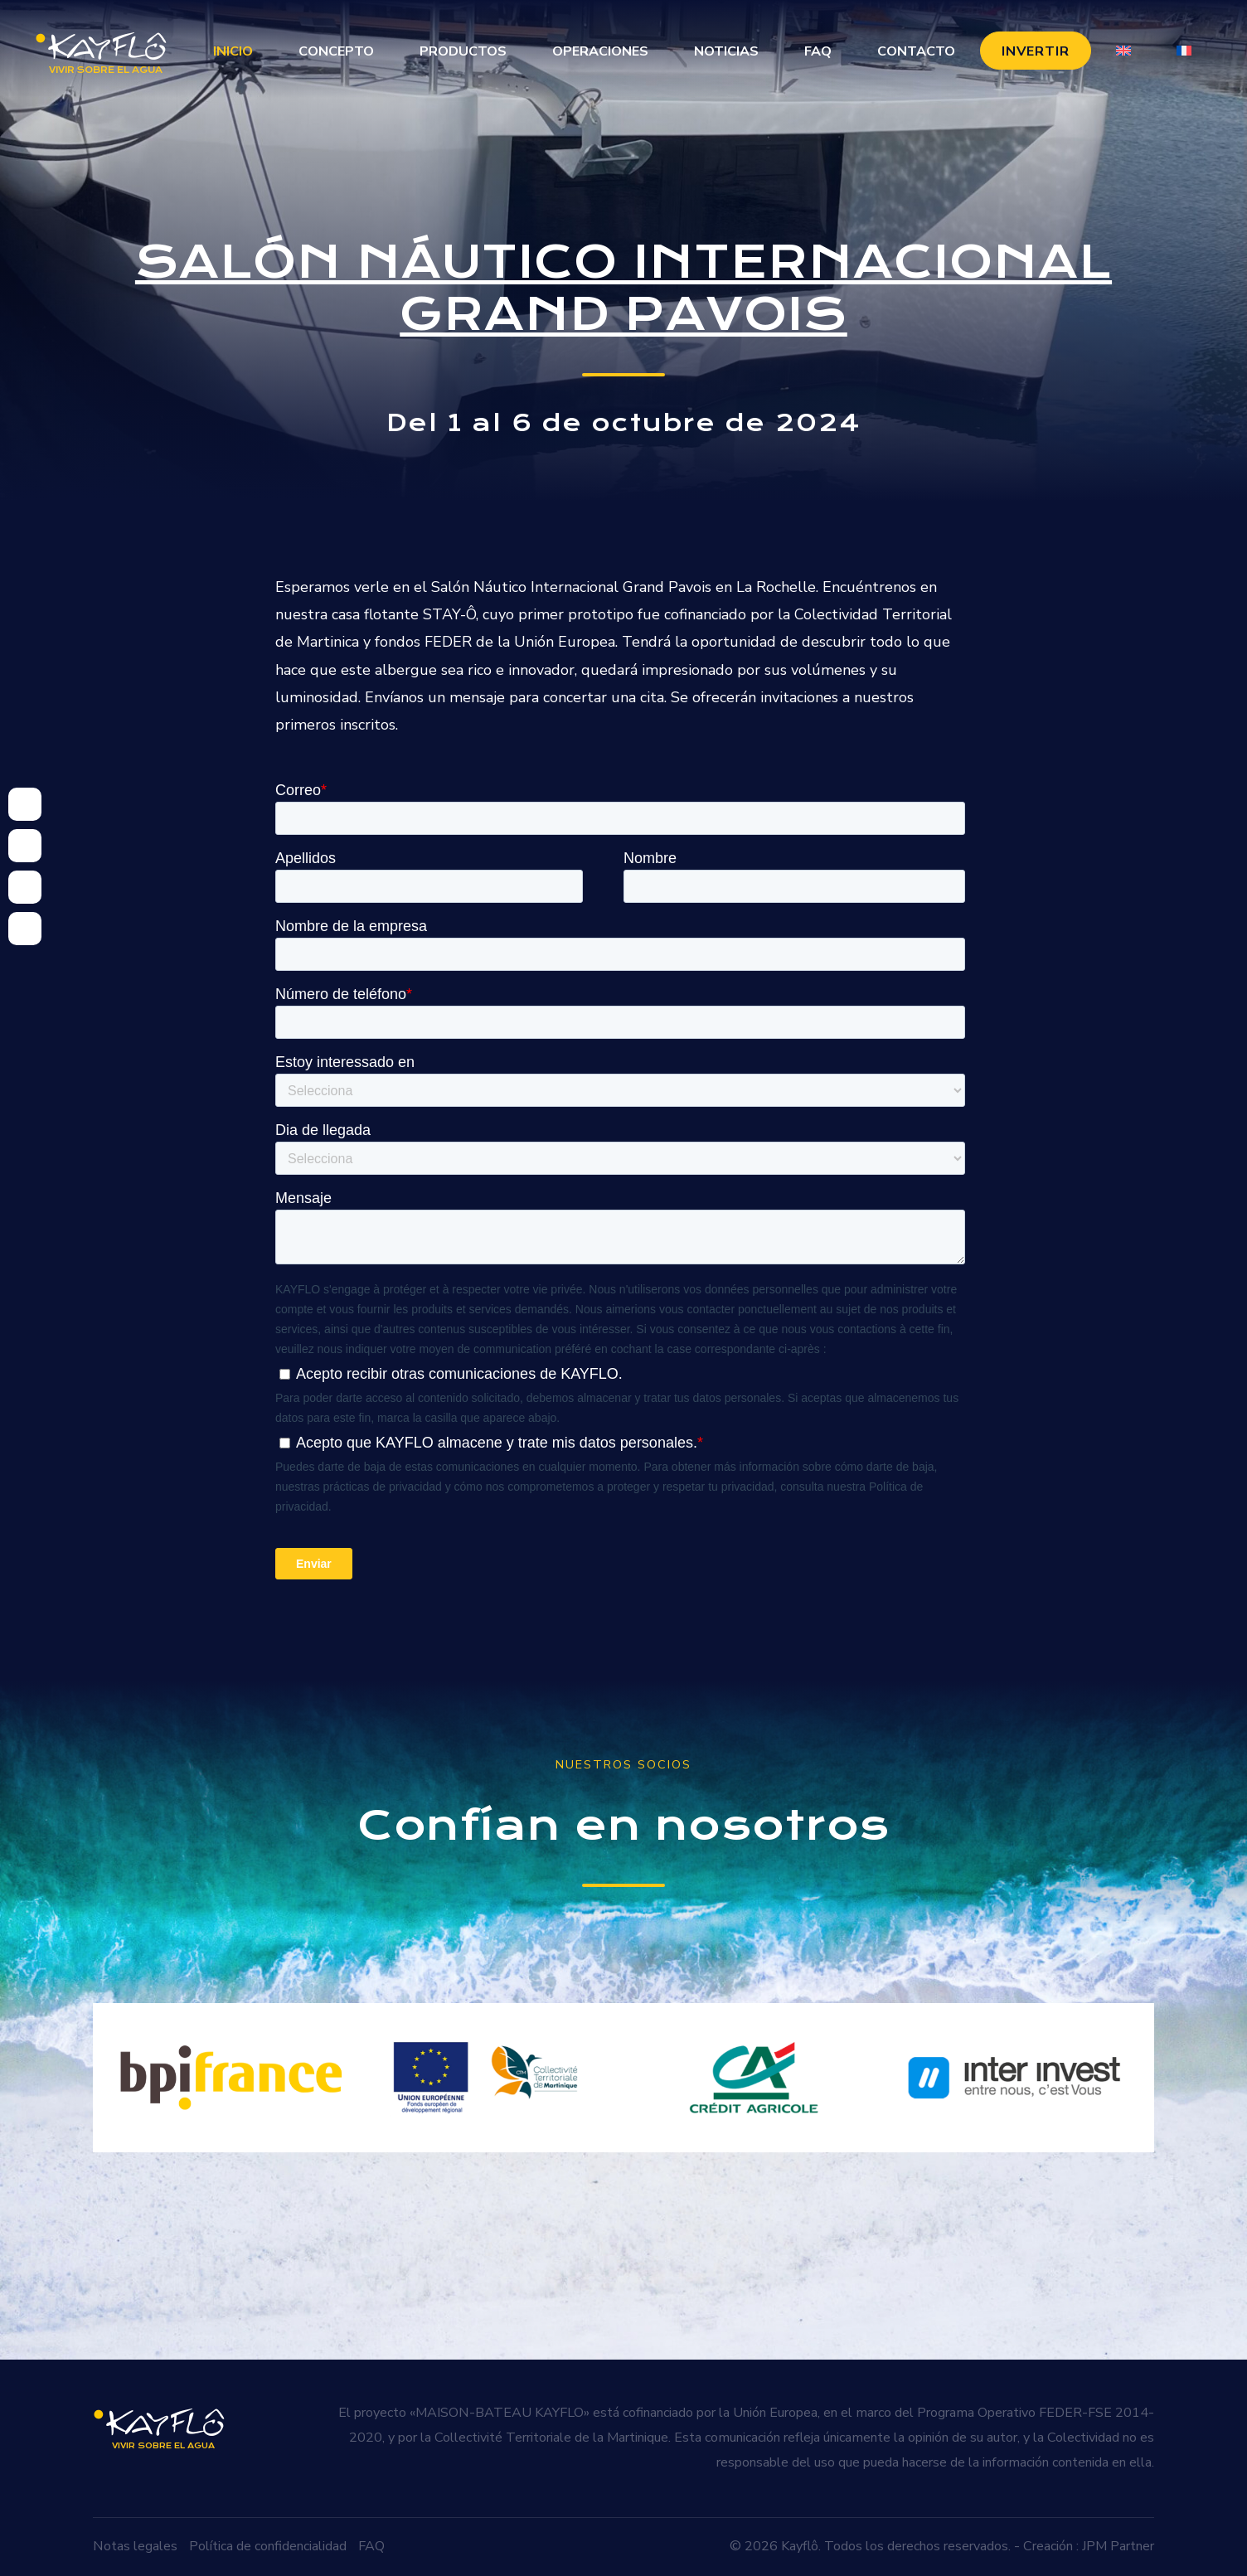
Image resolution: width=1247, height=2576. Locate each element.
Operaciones (600, 51)
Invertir (1036, 51)
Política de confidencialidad (268, 2546)
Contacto (916, 51)
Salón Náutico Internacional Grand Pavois (623, 288)
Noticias (726, 51)
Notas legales (135, 2546)
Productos (463, 51)
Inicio (233, 51)
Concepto (336, 51)
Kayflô (799, 2546)
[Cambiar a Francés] (1184, 50)
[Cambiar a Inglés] (1123, 50)
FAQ (818, 51)
